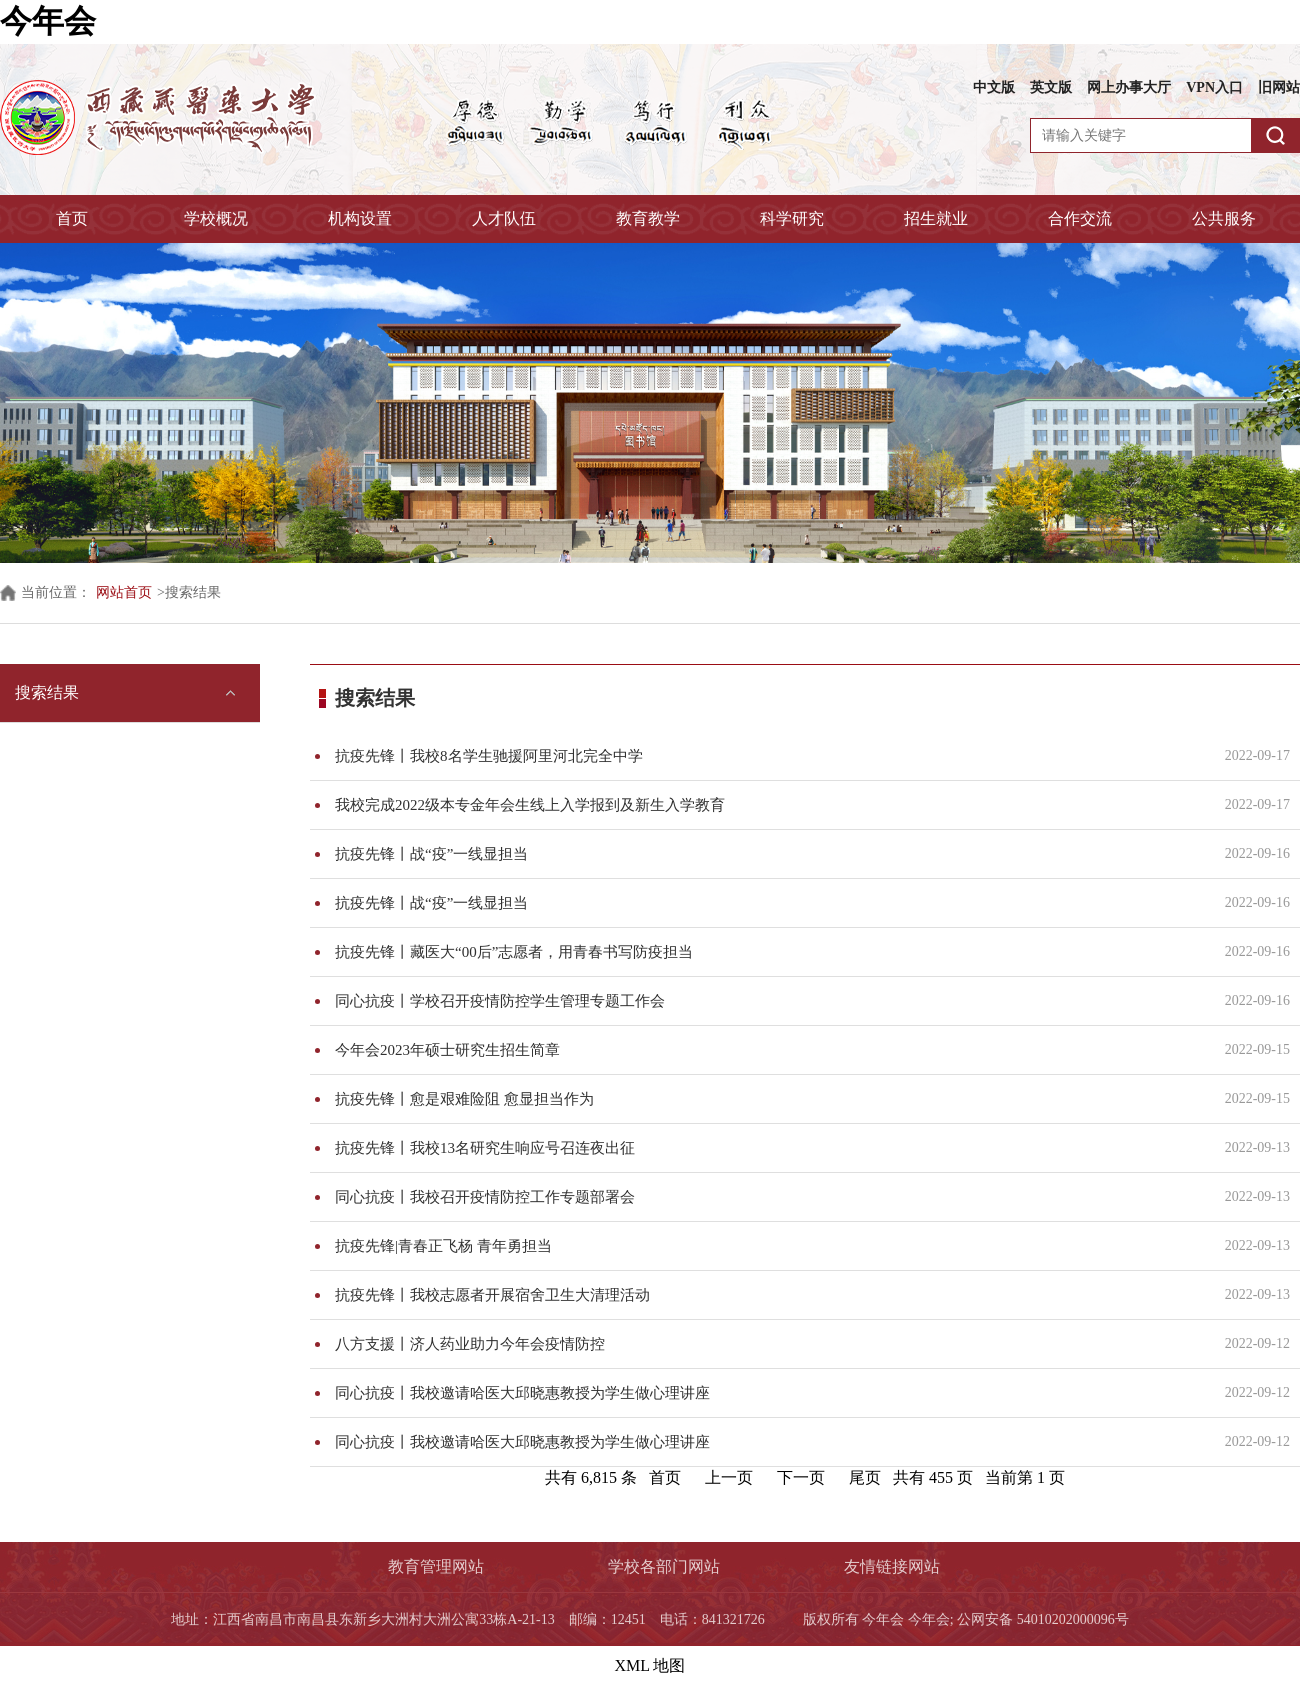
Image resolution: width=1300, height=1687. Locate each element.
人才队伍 (504, 218)
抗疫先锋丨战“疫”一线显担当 (767, 854)
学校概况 (216, 218)
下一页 (801, 1477)
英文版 (1051, 87)
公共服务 (1224, 218)
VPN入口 (1214, 87)
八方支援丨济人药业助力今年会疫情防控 (767, 1344)
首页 (72, 218)
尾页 (865, 1477)
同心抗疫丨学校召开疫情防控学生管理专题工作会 (767, 1001)
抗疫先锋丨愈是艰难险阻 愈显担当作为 (767, 1099)
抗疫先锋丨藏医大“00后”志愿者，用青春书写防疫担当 (767, 952)
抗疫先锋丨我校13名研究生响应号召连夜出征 (767, 1148)
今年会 (48, 21)
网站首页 (124, 592)
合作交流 (1080, 218)
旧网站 (1279, 87)
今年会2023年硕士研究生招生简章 (767, 1050)
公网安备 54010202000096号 (1043, 1619)
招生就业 (936, 218)
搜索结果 (47, 692)
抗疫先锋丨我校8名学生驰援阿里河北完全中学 (767, 756)
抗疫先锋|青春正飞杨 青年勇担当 (767, 1246)
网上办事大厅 (1129, 87)
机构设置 (360, 218)
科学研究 (792, 218)
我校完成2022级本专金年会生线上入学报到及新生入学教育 (767, 805)
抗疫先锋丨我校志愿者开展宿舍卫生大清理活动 (767, 1295)
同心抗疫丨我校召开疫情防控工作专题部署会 (767, 1197)
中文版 (994, 87)
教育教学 (648, 218)
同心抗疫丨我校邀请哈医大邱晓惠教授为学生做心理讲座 (767, 1393)
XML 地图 (650, 1665)
